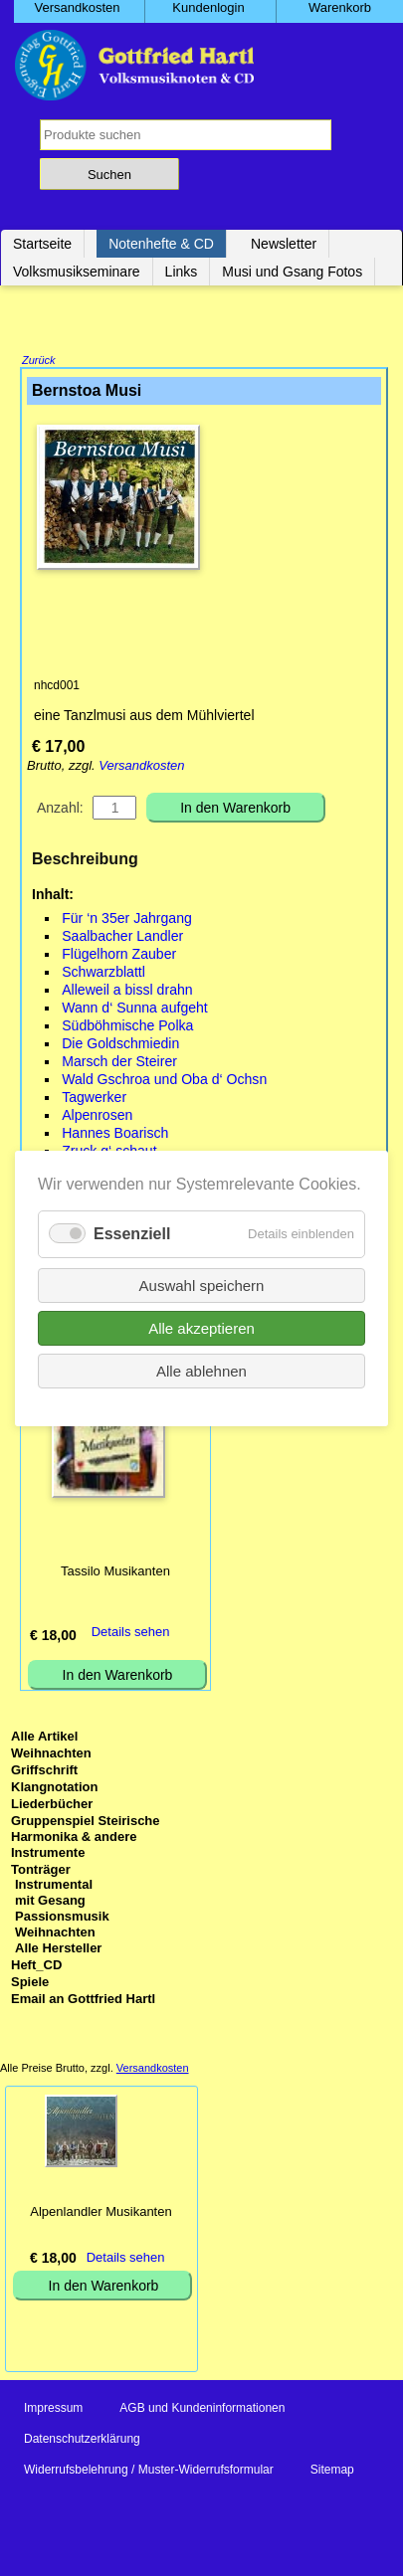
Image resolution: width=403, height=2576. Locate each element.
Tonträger (41, 1871)
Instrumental (54, 1886)
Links (181, 271)
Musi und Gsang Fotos (292, 271)
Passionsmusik (62, 1918)
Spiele (30, 1983)
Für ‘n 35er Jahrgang (127, 920)
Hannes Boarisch (115, 1135)
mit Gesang (50, 1902)
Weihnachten (51, 1755)
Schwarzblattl (103, 974)
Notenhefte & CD (161, 244)
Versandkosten (141, 767)
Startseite (42, 244)
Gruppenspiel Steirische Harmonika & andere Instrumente (85, 1838)
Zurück (39, 362)
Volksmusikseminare (76, 271)
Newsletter (283, 244)
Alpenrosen (97, 1117)
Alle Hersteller (58, 1949)
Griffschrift (44, 1771)
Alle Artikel (44, 1738)
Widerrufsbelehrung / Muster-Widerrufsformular (149, 2472)
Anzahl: (60, 810)
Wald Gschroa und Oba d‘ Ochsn (164, 1081)
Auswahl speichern (202, 1284)
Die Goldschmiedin (120, 1045)
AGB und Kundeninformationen (202, 2410)
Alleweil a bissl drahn (127, 992)
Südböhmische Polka (127, 1027)
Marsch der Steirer (119, 1063)
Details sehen (131, 1633)
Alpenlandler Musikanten (100, 2213)
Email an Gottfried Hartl (83, 2000)
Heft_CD (36, 1966)
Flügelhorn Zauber (119, 956)
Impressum (53, 2410)
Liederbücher (52, 1805)
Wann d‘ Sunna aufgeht (135, 1009)
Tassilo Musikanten (115, 1572)
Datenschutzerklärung (82, 2441)
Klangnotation (54, 1788)
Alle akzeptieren (201, 1327)
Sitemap (332, 2472)
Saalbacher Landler (122, 938)
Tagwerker (94, 1099)
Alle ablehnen (201, 1370)
